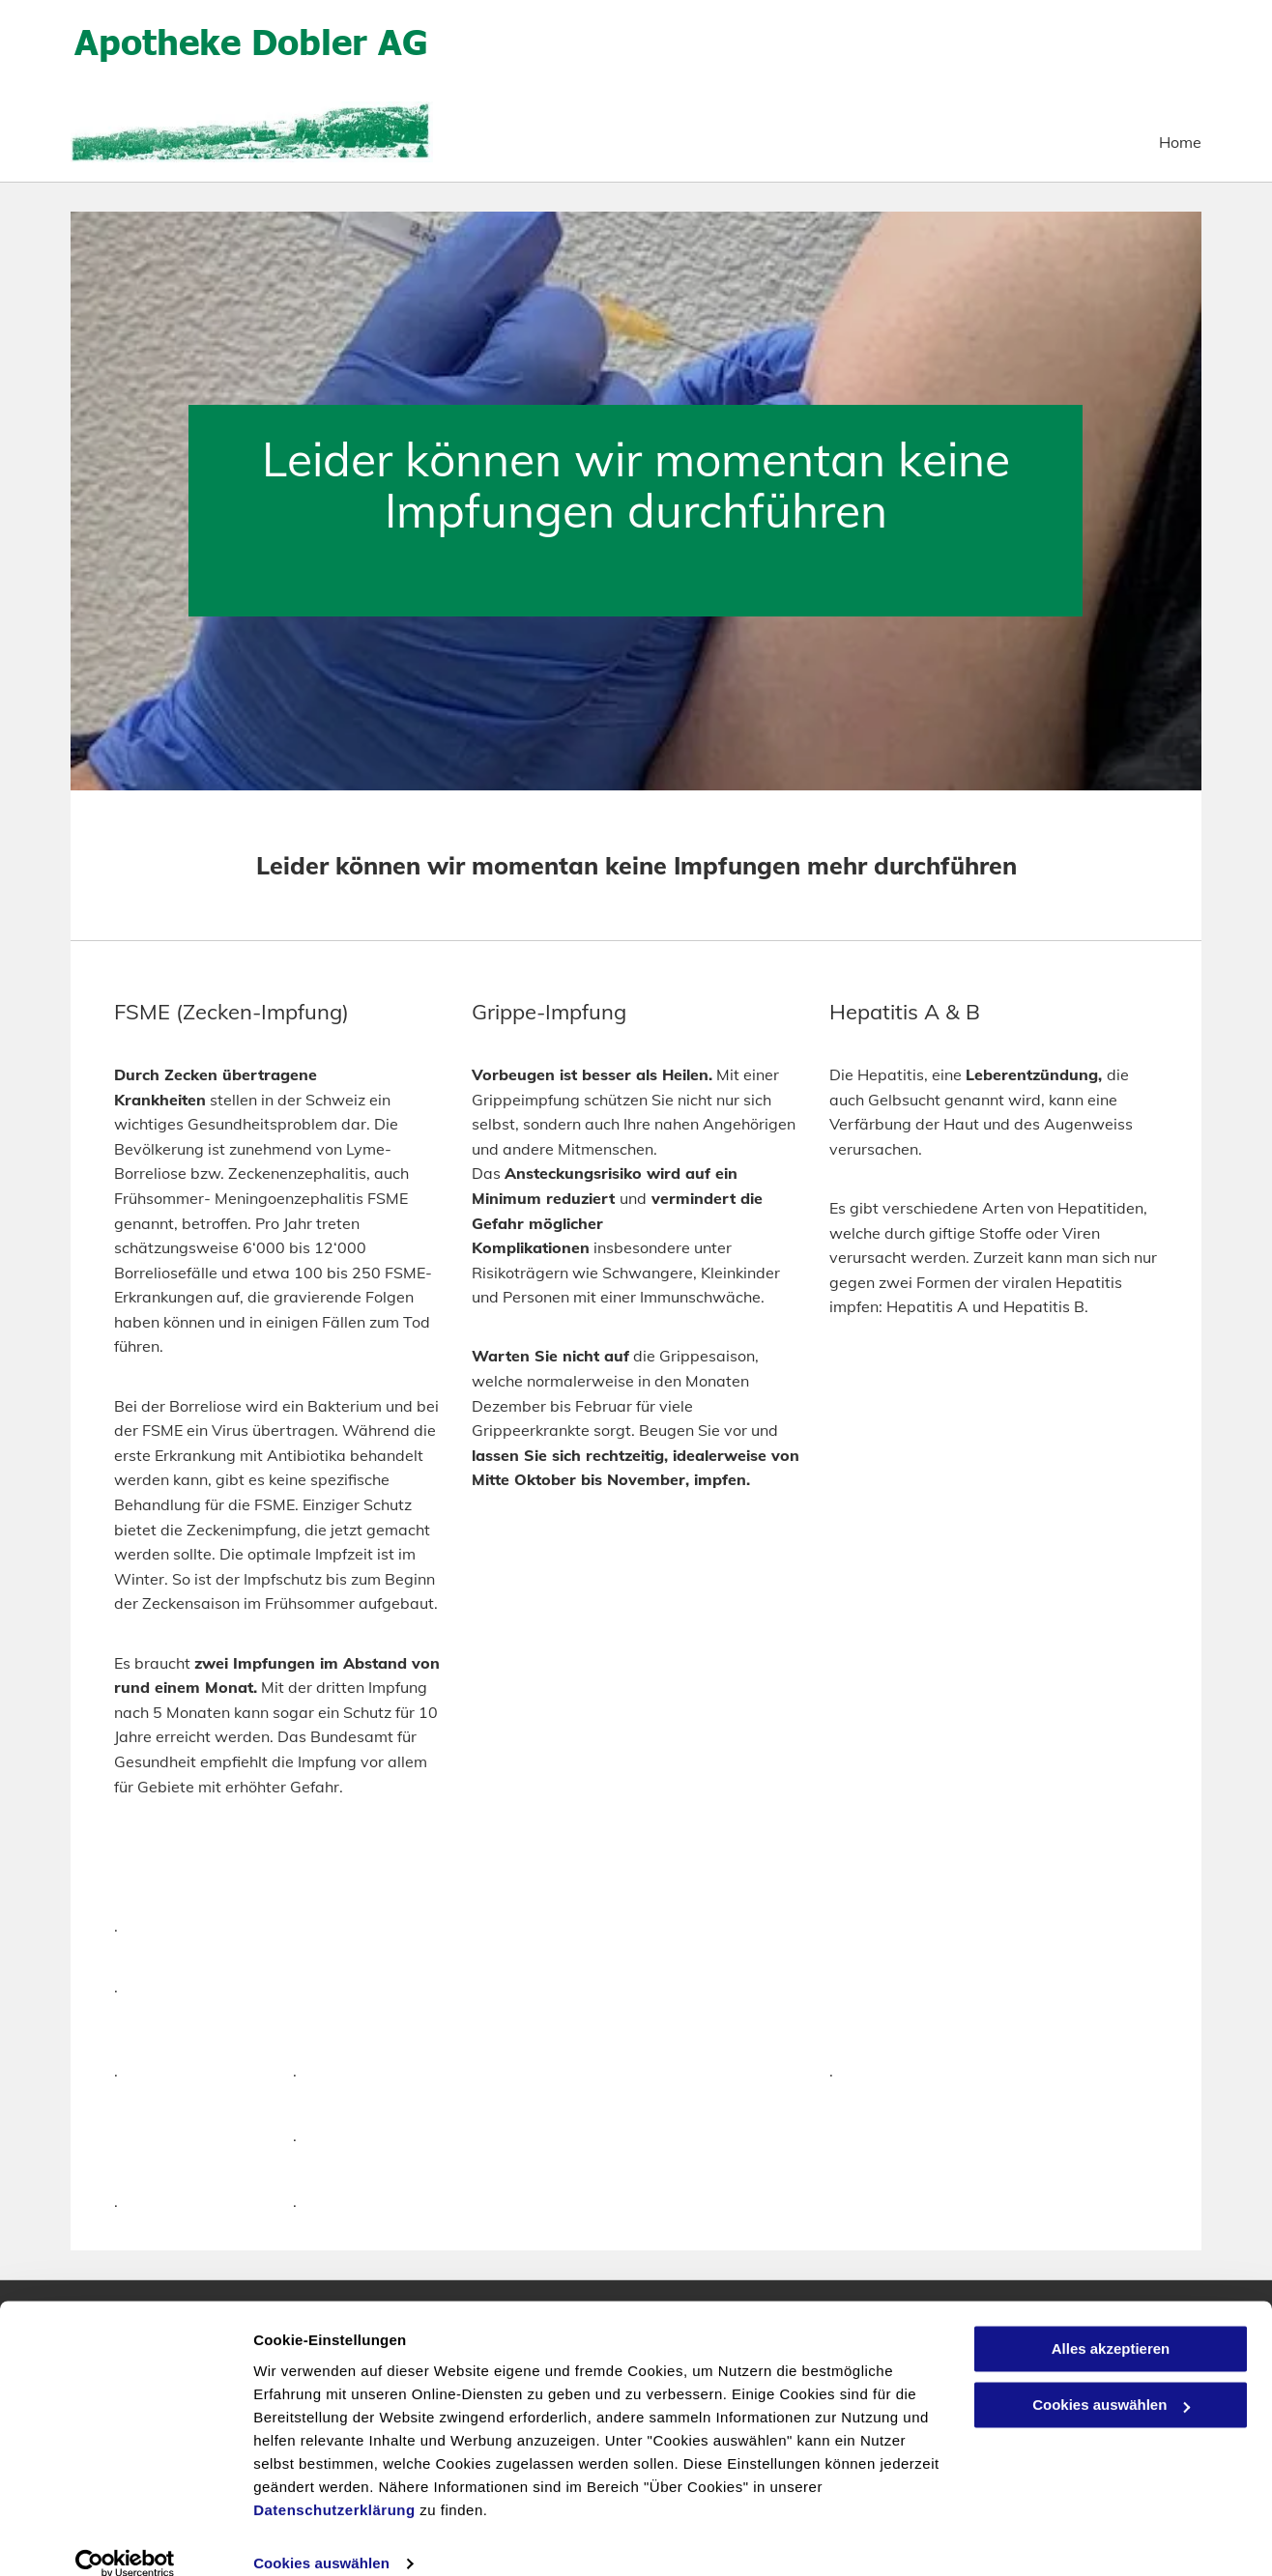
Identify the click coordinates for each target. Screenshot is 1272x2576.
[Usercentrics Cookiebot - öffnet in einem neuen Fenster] (125, 2538)
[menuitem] (1165, 143)
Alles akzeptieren (1111, 2323)
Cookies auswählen (321, 2538)
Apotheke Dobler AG (251, 40)
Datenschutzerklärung (334, 2484)
